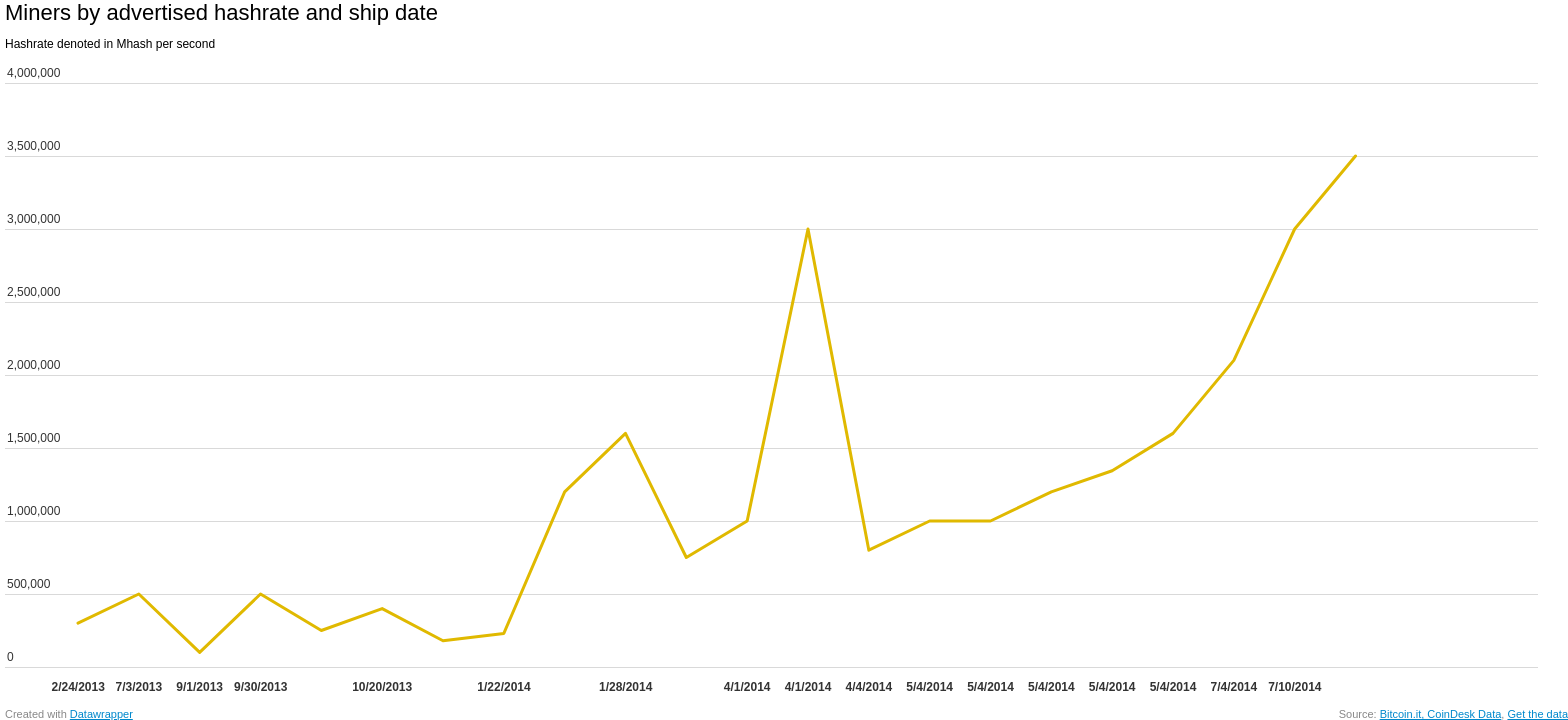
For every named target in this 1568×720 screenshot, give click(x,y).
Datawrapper (101, 714)
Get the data (1537, 714)
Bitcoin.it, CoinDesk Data (1441, 714)
